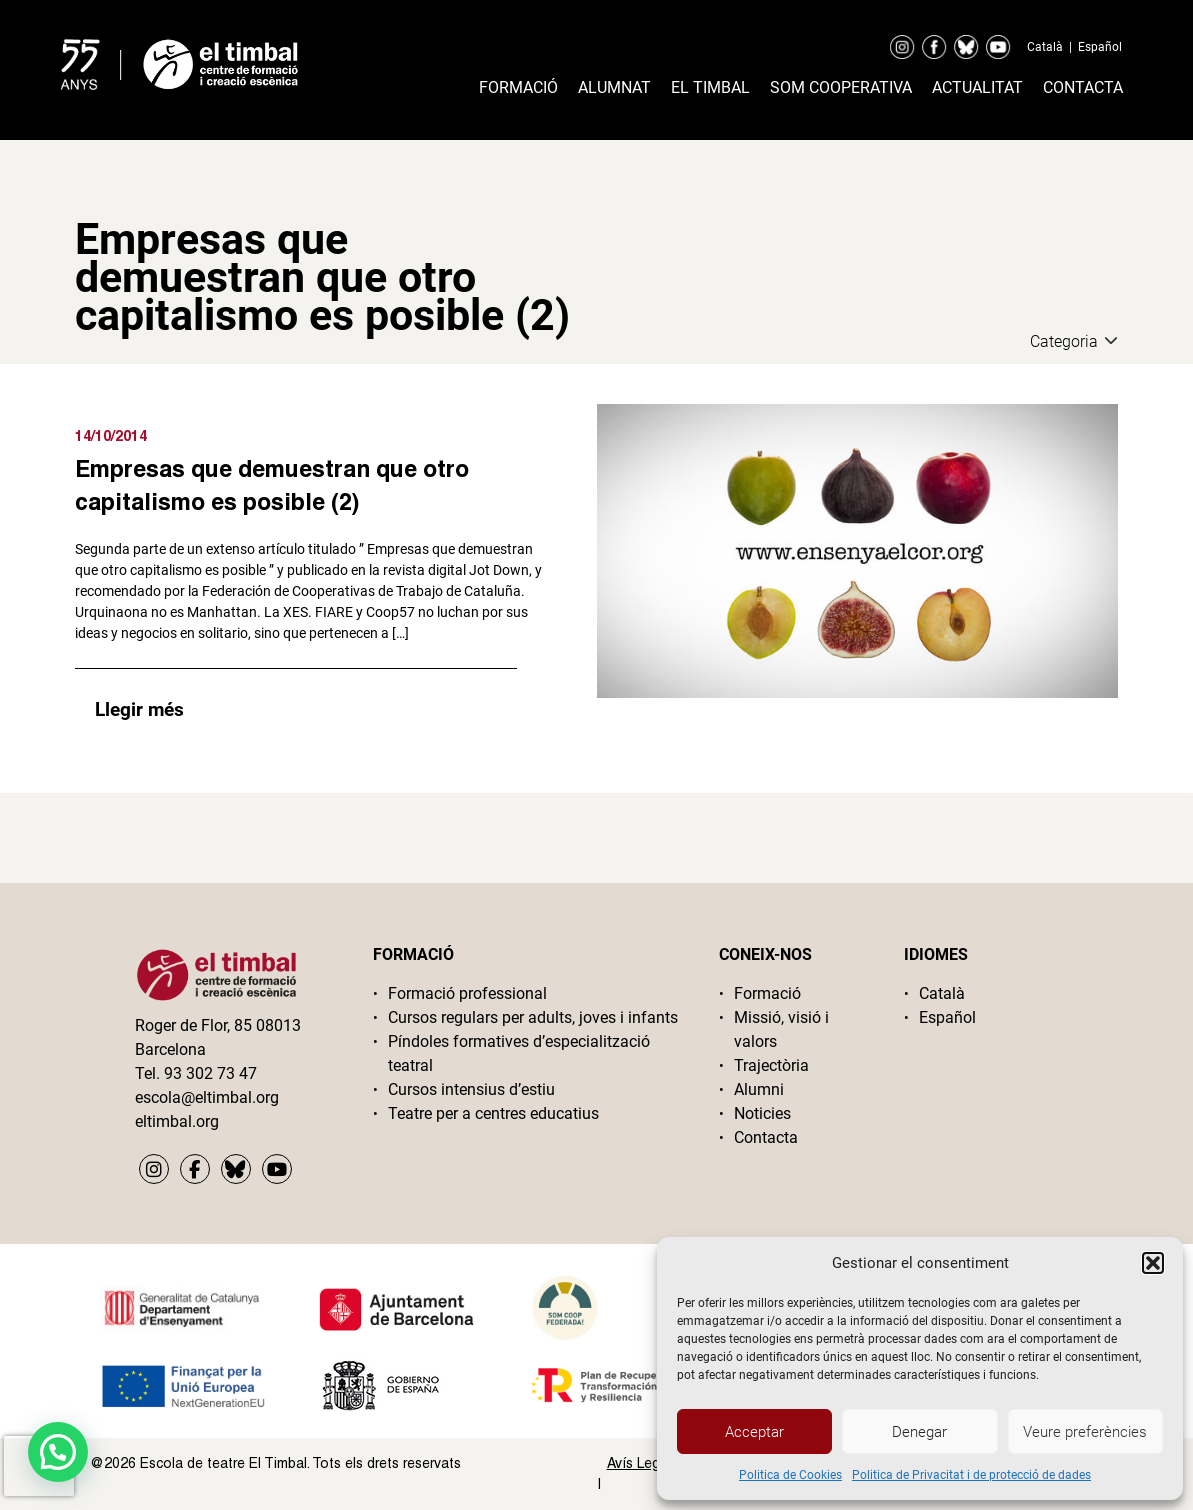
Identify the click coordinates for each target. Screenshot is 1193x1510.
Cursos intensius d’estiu (471, 1089)
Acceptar (754, 1432)
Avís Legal (639, 1463)
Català (1045, 47)
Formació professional (467, 993)
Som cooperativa (841, 87)
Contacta (1083, 87)
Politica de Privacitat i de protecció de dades (971, 1475)
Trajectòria (771, 1065)
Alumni (759, 1089)
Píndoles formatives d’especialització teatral (519, 1053)
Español (1100, 47)
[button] (1153, 1263)
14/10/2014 (111, 435)
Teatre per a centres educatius (493, 1113)
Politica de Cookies (790, 1475)
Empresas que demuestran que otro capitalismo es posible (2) (272, 484)
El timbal (710, 87)
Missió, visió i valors (781, 1029)
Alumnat (614, 87)
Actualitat (977, 87)
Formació (518, 87)
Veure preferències (1085, 1432)
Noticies (762, 1113)
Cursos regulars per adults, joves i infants (533, 1017)
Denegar (919, 1432)
